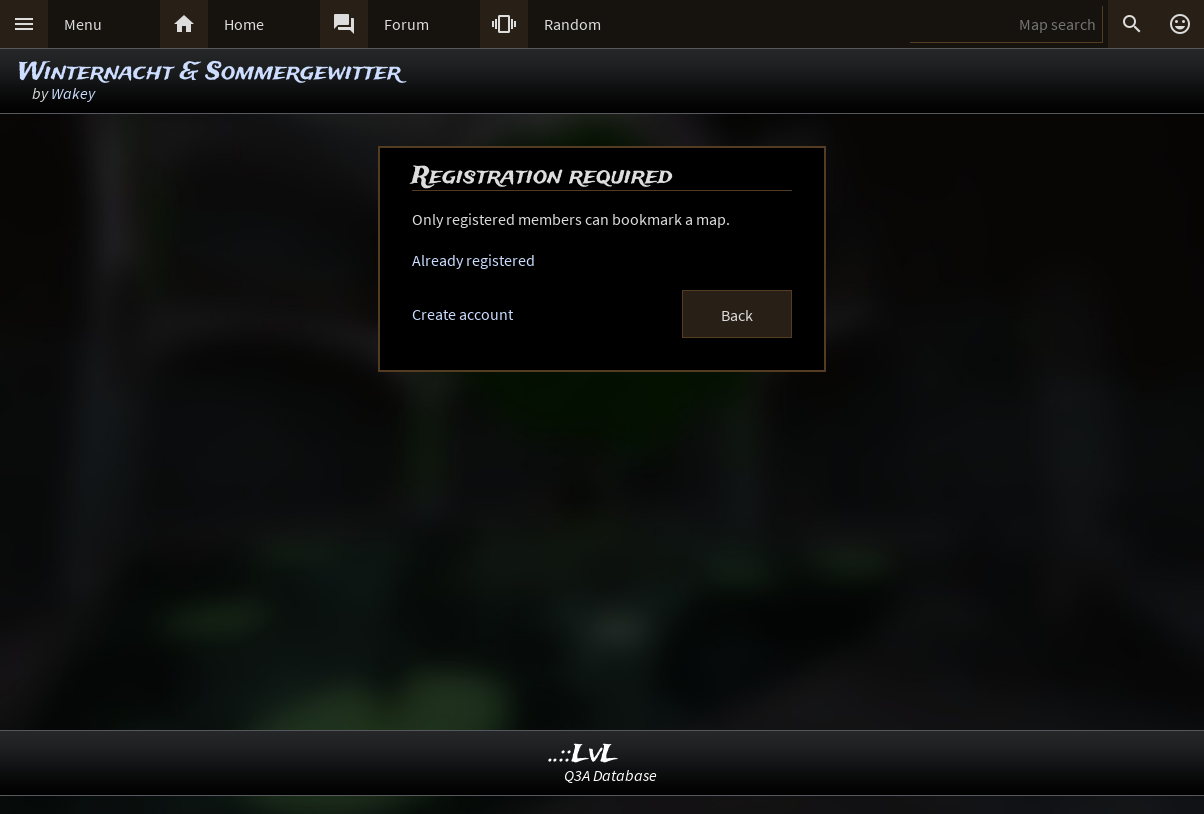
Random (572, 24)
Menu (83, 24)
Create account (462, 314)
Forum (406, 24)
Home (244, 24)
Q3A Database (610, 775)
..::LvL (583, 754)
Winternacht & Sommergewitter (209, 72)
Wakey (73, 93)
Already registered (473, 260)
